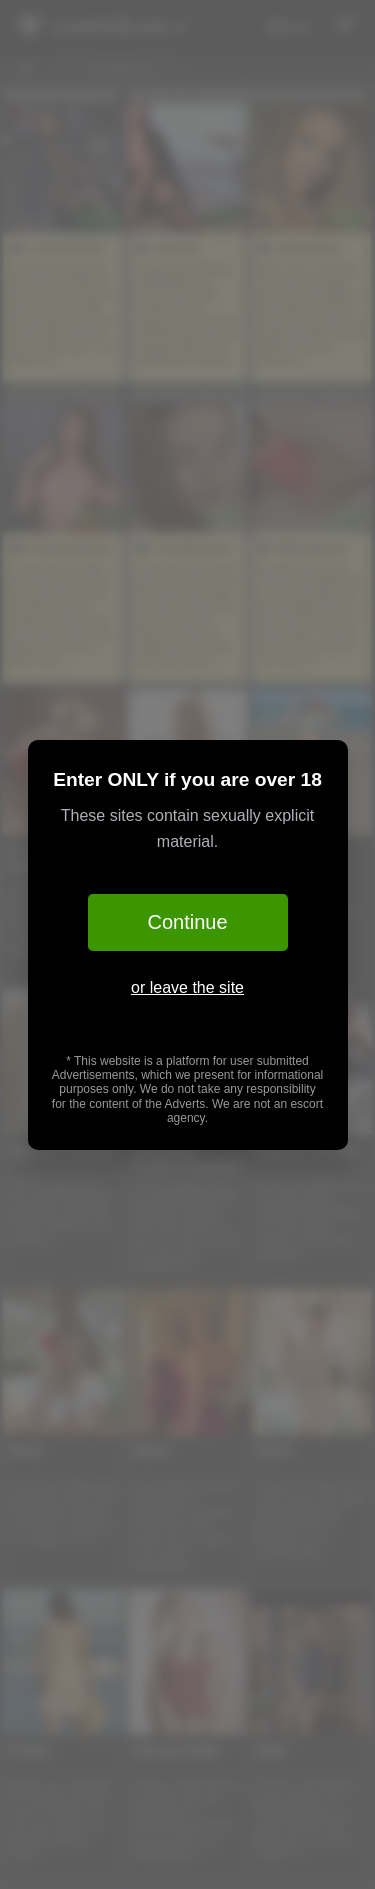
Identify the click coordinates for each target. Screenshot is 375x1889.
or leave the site (187, 987)
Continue (187, 922)
